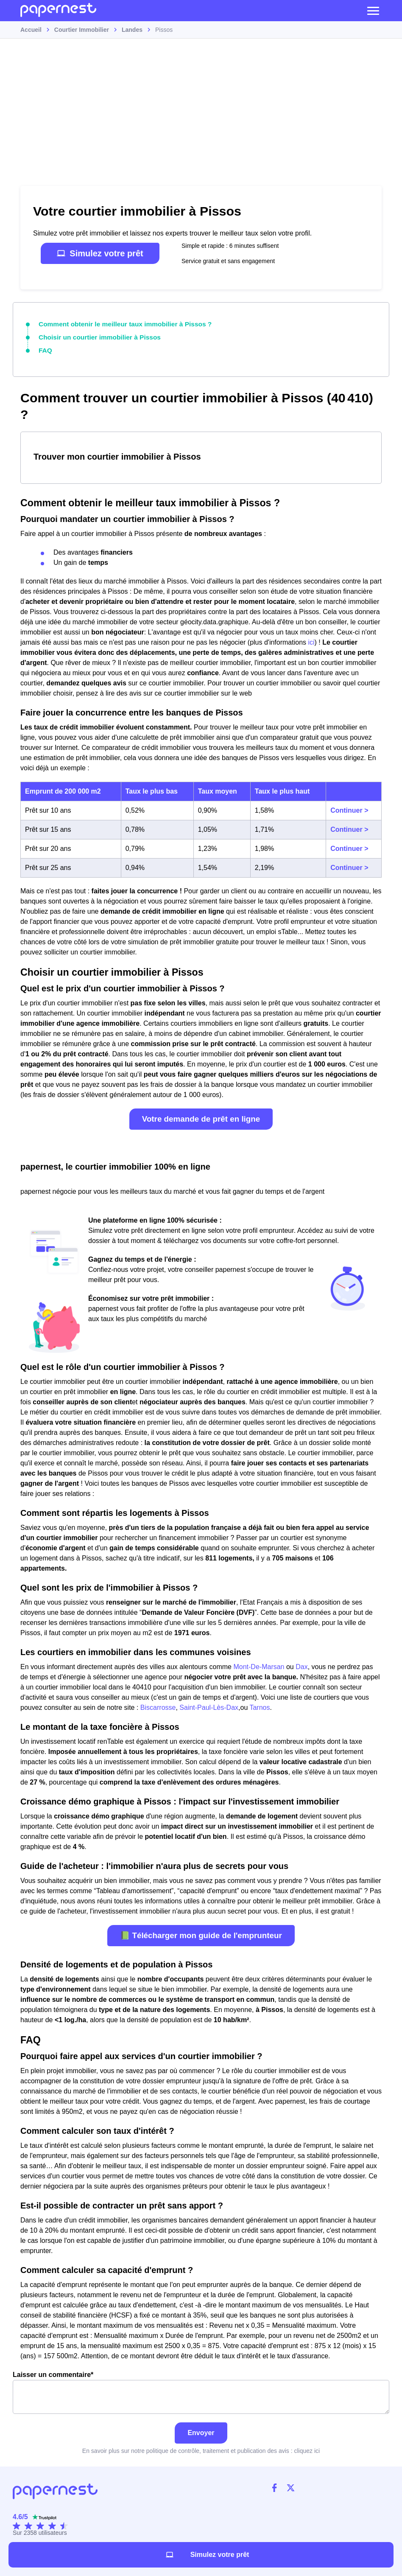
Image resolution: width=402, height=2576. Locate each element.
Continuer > (349, 807)
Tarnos (259, 1705)
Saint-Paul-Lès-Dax (208, 1705)
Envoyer (200, 2430)
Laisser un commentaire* (201, 2389)
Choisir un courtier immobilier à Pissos (94, 335)
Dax (301, 1664)
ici (311, 639)
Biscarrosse (158, 1705)
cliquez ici (307, 2448)
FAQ (45, 348)
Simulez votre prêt (100, 253)
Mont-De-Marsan (258, 1664)
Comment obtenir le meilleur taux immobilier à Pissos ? (117, 323)
